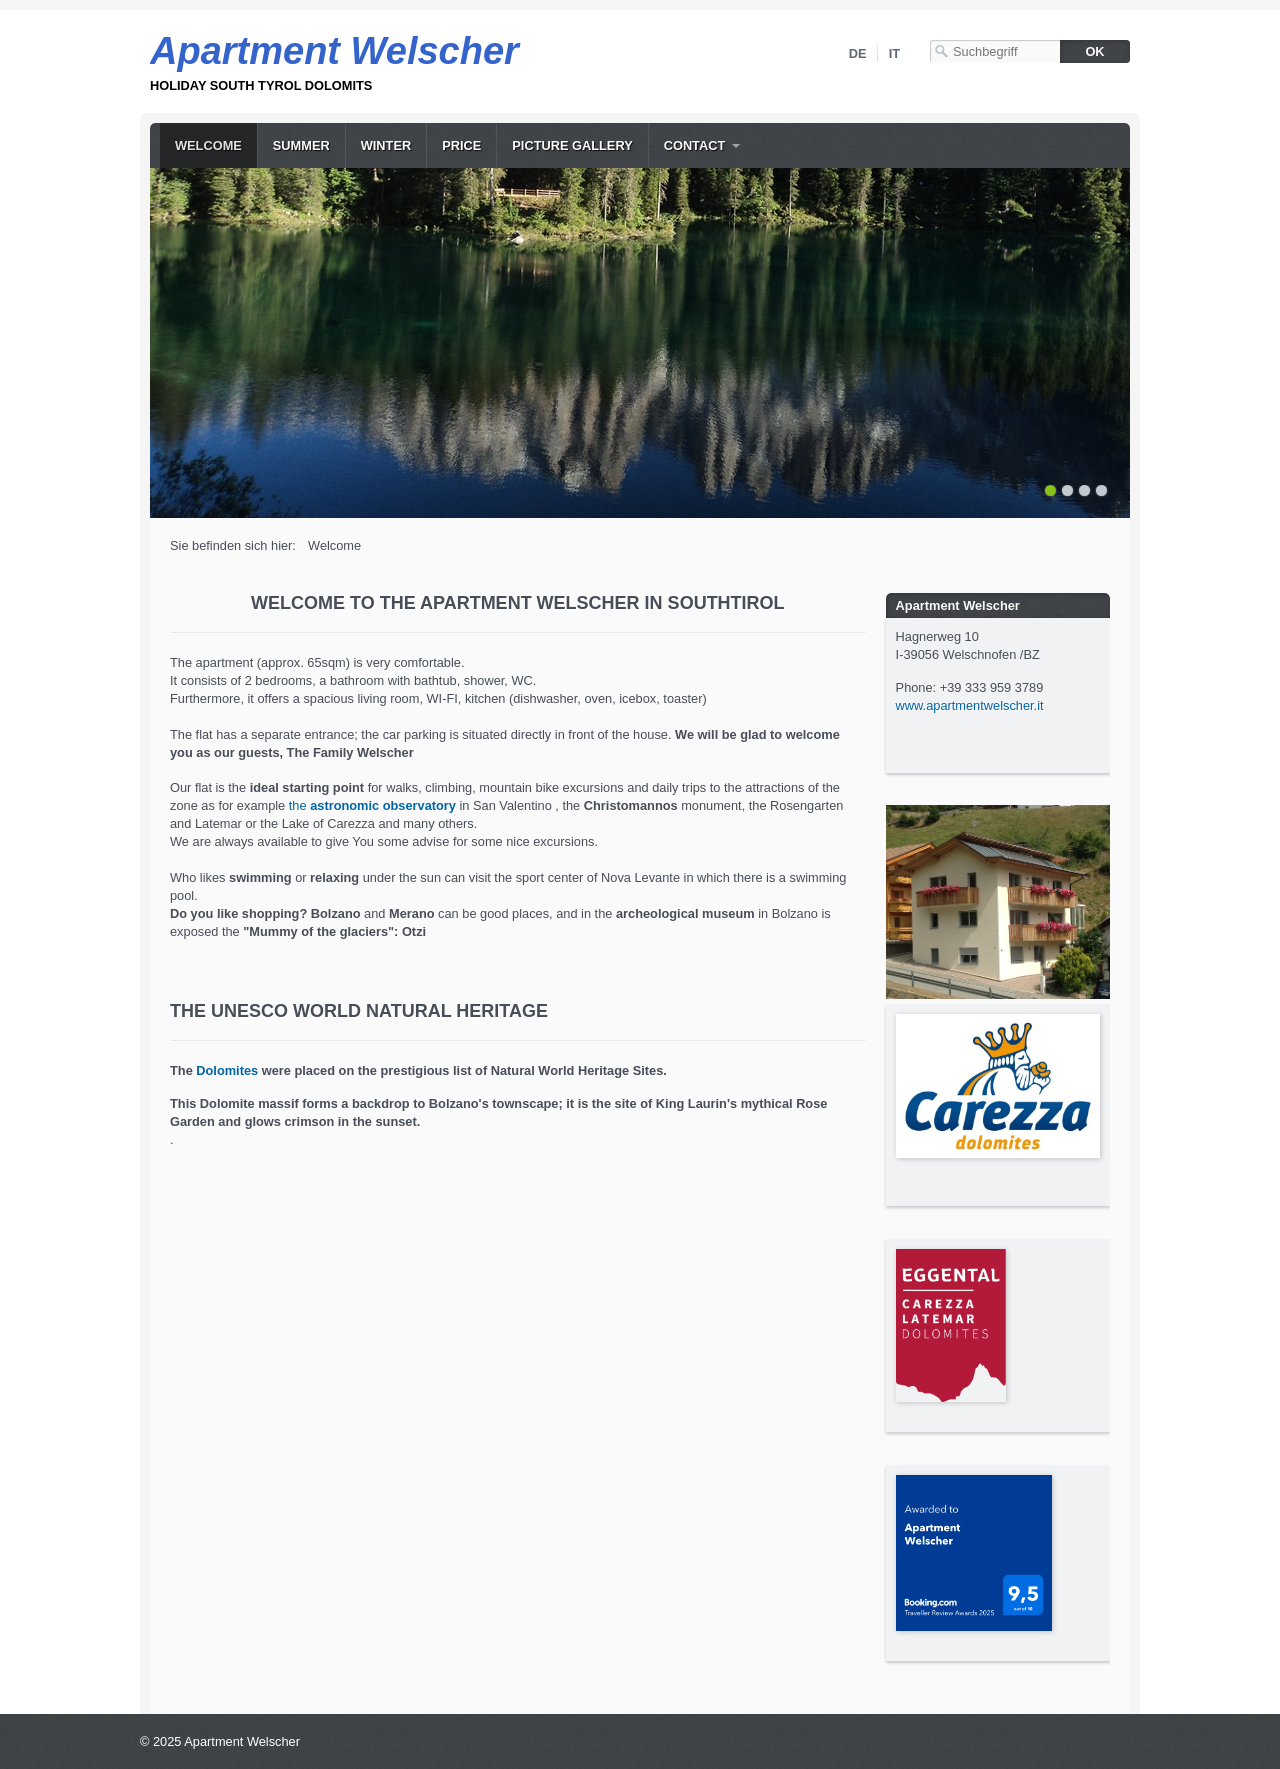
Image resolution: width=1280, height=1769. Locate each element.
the (372, 805)
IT (894, 53)
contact (695, 145)
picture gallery (572, 145)
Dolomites (227, 1070)
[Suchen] (1095, 51)
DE (858, 53)
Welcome (208, 145)
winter (386, 145)
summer (301, 145)
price (461, 145)
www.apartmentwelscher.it (970, 705)
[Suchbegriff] (995, 51)
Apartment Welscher (334, 51)
